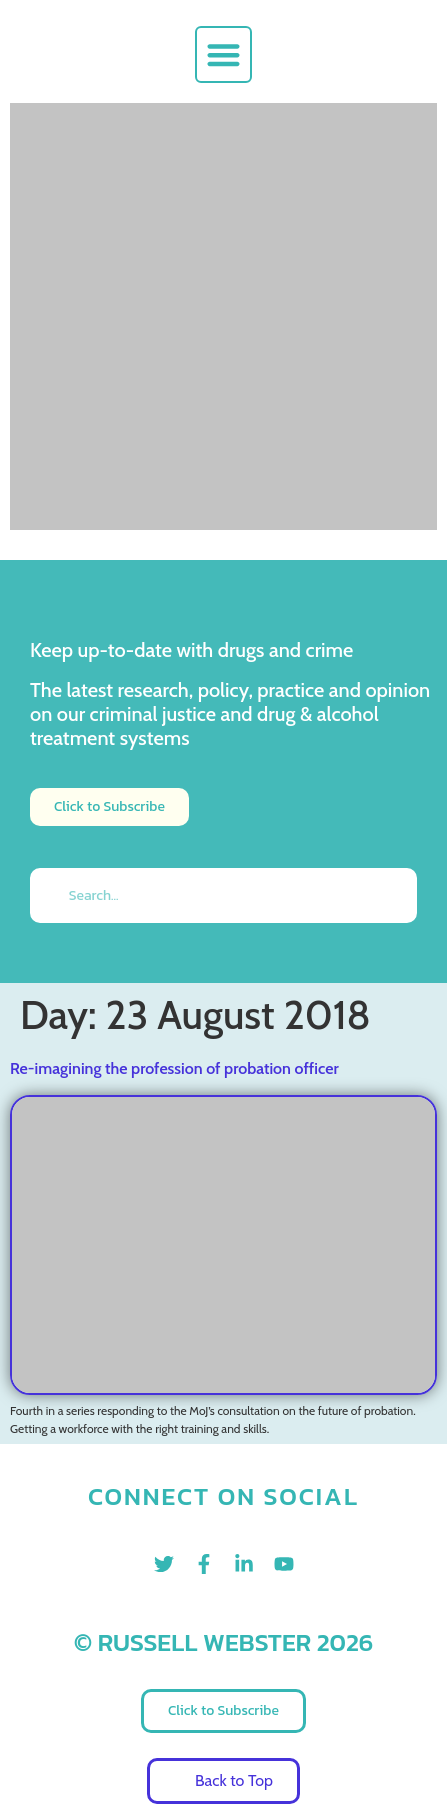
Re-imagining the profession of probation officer (174, 1068)
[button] (223, 54)
